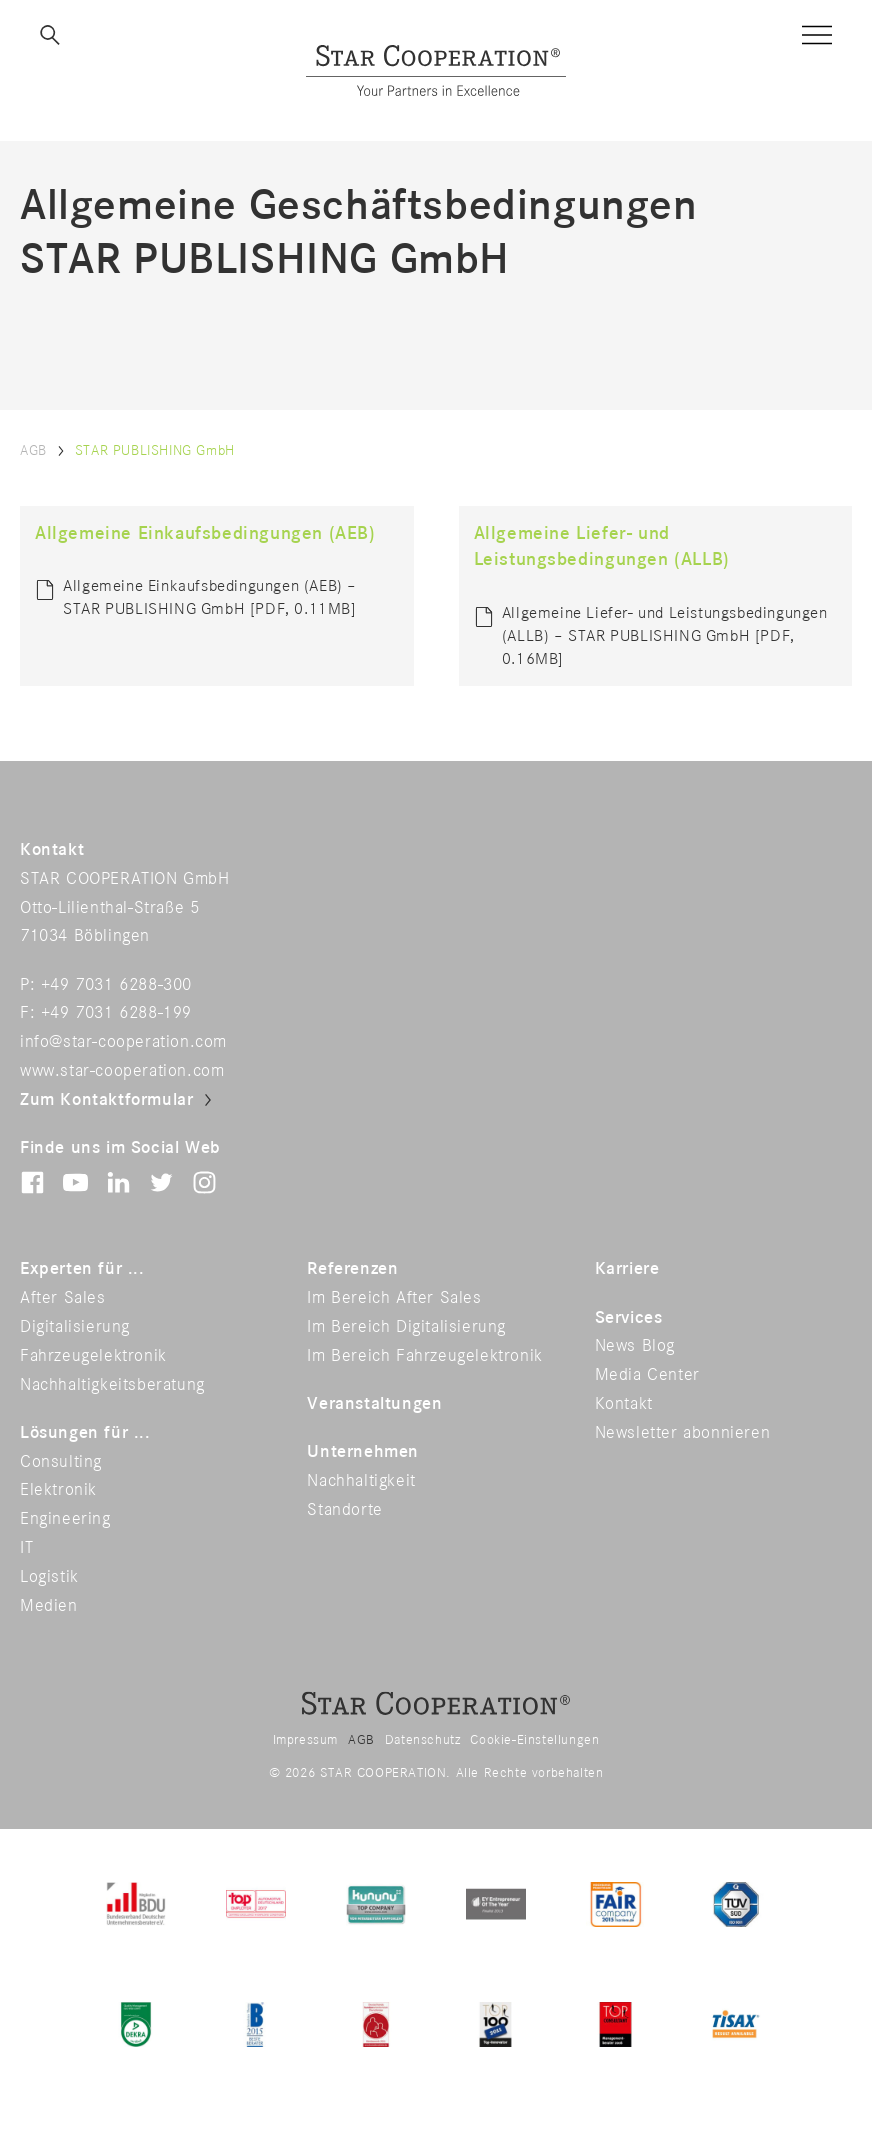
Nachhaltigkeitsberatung (112, 1385)
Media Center (647, 1375)
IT (26, 1548)
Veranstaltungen (374, 1404)
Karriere (627, 1269)
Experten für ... (82, 1269)
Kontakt (624, 1404)
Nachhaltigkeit (361, 1481)
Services (629, 1318)
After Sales (63, 1298)
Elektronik (58, 1490)
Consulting (61, 1462)
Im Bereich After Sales (394, 1298)
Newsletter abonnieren (683, 1433)
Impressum (305, 1740)
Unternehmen (363, 1452)
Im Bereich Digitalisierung (406, 1327)
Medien (49, 1606)
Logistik (49, 1577)
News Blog (635, 1346)
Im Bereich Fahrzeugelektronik (424, 1356)
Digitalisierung (75, 1327)
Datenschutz (423, 1740)
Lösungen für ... (85, 1433)
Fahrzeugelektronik (93, 1356)
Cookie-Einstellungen (534, 1740)
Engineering (65, 1519)
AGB (33, 450)
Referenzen (352, 1269)
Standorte (344, 1510)
